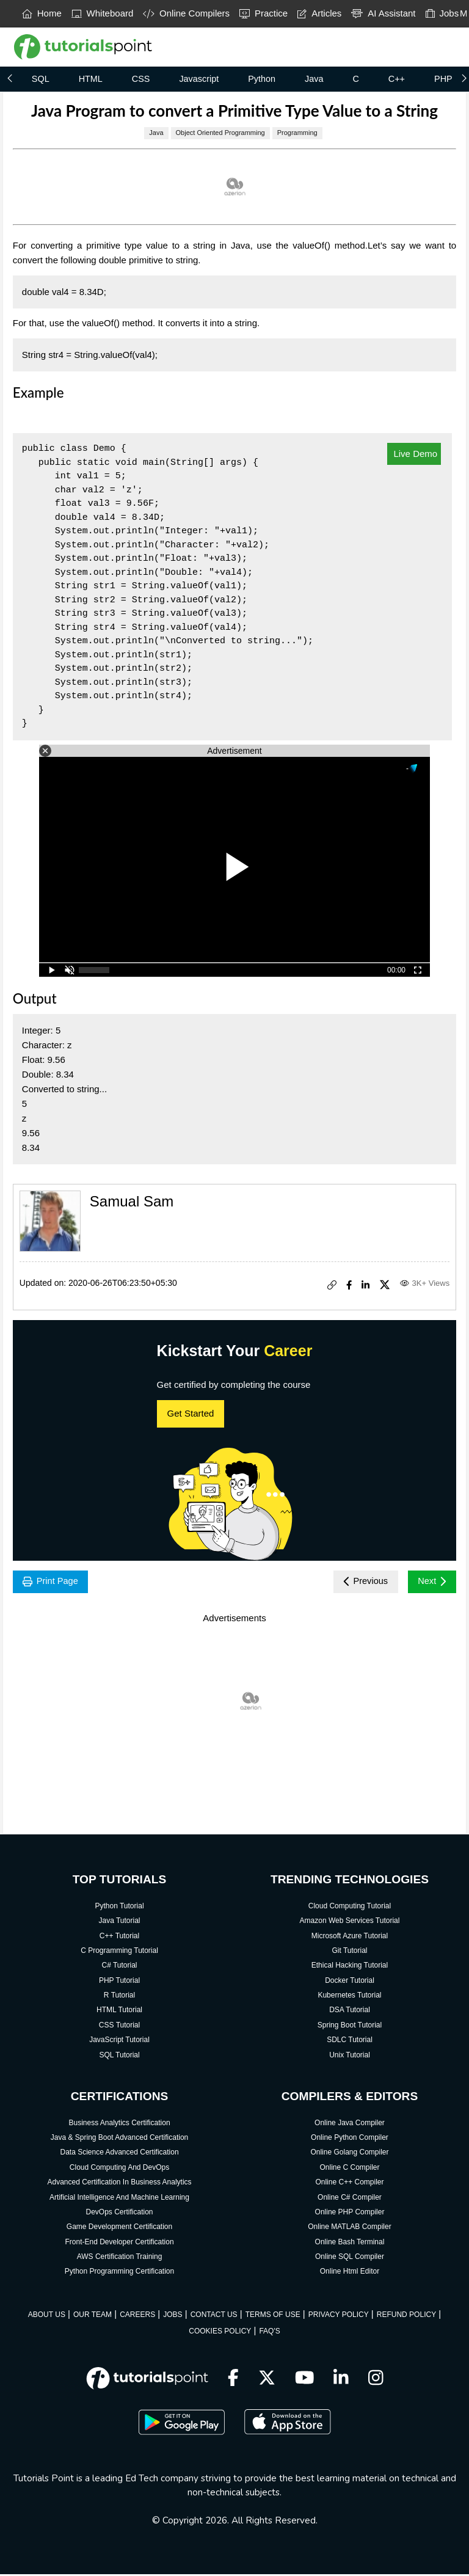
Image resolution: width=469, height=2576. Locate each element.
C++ (396, 79)
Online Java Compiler (349, 2124)
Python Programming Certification (119, 2273)
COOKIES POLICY (220, 2333)
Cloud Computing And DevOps (119, 2169)
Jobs (442, 13)
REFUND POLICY (406, 2316)
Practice (263, 13)
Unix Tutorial (349, 2056)
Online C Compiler (349, 2169)
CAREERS (137, 2316)
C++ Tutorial (119, 1937)
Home (42, 13)
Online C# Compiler (350, 2199)
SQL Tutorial (119, 2056)
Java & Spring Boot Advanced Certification (119, 2139)
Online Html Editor (349, 2273)
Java (314, 79)
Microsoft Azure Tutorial (349, 1937)
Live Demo (414, 453)
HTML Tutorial (119, 2012)
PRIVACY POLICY (338, 2316)
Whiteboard (102, 13)
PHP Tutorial (119, 1982)
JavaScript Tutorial (119, 2041)
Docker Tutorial (349, 1982)
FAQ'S (269, 2333)
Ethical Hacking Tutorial (349, 1967)
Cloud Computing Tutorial (349, 1907)
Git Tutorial (349, 1952)
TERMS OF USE (272, 2316)
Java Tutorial (119, 1922)
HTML (91, 79)
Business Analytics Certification (119, 2124)
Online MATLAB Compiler (349, 2229)
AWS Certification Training (119, 2258)
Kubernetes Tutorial (349, 1997)
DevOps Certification (119, 2213)
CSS (141, 79)
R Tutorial (119, 1997)
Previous (359, 1582)
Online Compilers (186, 13)
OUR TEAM (92, 2316)
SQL (40, 79)
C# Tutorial (119, 1967)
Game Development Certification (119, 2229)
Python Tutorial (119, 1907)
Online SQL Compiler (349, 2258)
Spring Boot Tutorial (350, 2027)
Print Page (53, 1582)
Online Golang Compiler (349, 2154)
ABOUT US (46, 2316)
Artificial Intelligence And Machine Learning (119, 2199)
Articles (319, 13)
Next (430, 1582)
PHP (443, 79)
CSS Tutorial (119, 2027)
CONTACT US (214, 2316)
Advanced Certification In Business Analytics (119, 2184)
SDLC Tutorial (350, 2041)
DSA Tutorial (349, 2012)
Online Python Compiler (349, 2139)
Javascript (199, 79)
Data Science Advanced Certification (119, 2154)
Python (261, 79)
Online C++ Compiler (349, 2184)
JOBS (172, 2316)
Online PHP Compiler (350, 2213)
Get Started (190, 1413)
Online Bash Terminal (350, 2243)
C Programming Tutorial (119, 1952)
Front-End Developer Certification (119, 2243)
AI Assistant (383, 13)
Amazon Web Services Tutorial (350, 1922)
